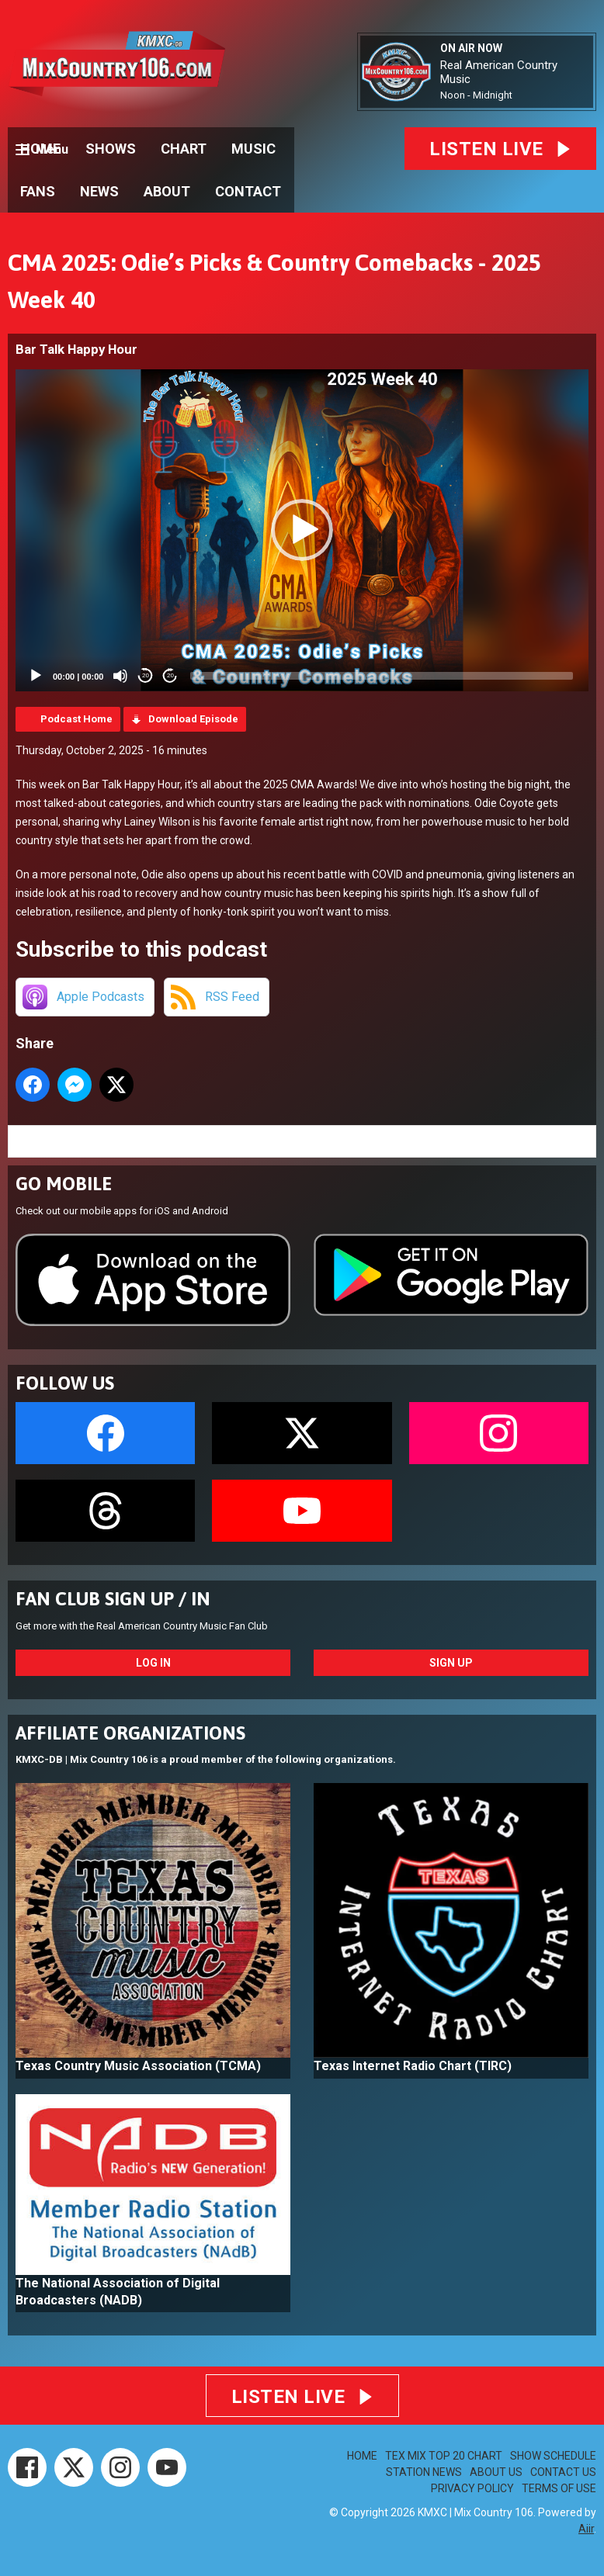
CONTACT (248, 191)
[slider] (381, 676)
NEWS (99, 191)
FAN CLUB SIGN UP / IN (113, 1598)
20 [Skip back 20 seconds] (145, 675)
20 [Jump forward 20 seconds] (170, 675)
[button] (302, 530)
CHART (184, 148)
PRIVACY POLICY (472, 2488)
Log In (153, 1663)
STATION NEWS (424, 2472)
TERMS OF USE (559, 2488)
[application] (302, 530)
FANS (37, 191)
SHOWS (110, 148)
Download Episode (193, 719)
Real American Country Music (498, 72)
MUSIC (253, 148)
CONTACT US (563, 2472)
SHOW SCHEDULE (553, 2456)
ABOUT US (496, 2472)
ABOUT (167, 191)
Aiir (586, 2528)
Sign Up (451, 1663)
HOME (40, 148)
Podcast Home (76, 719)
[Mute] (120, 676)
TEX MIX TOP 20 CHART (443, 2456)
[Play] (35, 676)
